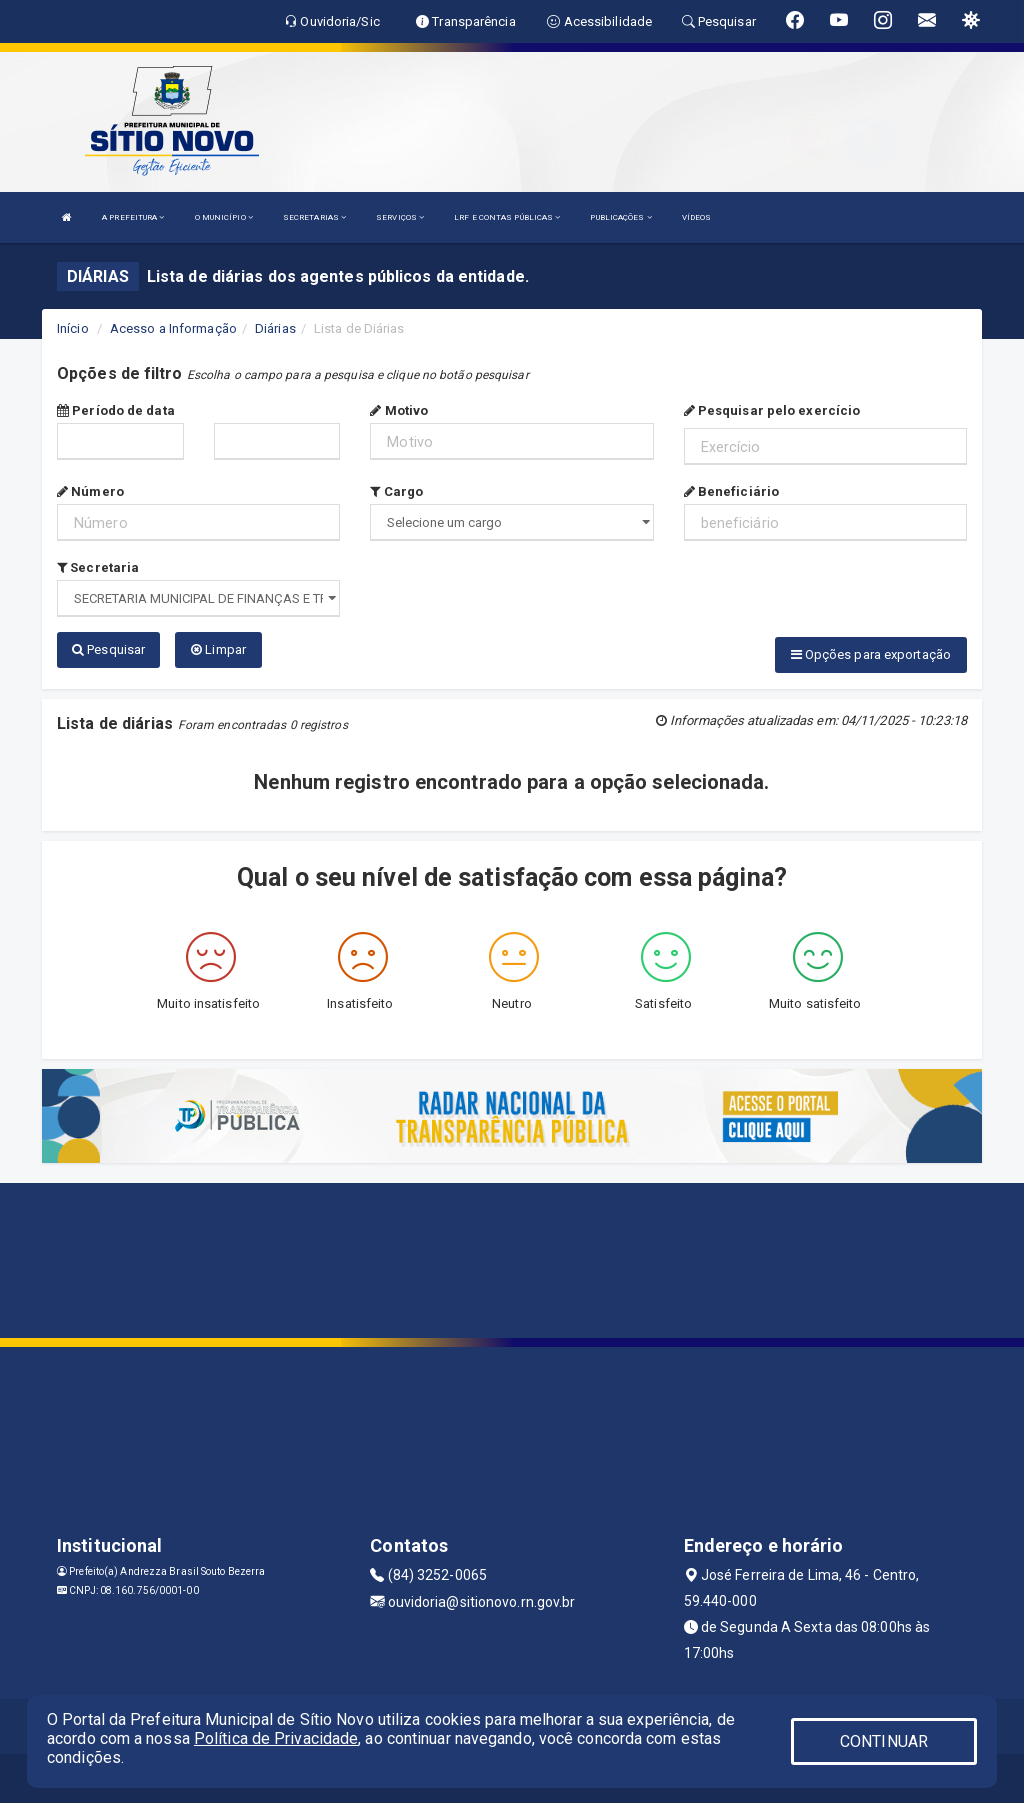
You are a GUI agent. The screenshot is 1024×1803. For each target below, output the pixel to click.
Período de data (116, 410)
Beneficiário (731, 491)
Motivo (399, 410)
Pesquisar (108, 649)
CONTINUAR (884, 1741)
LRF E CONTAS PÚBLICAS (507, 217)
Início (73, 328)
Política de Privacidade (276, 1738)
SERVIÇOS (400, 217)
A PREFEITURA (133, 217)
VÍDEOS (697, 217)
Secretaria (98, 567)
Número (90, 491)
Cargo (396, 491)
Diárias (275, 328)
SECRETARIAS (314, 217)
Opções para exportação (871, 654)
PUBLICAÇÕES (620, 217)
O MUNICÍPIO (224, 217)
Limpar (218, 649)
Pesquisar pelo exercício (772, 410)
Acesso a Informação (173, 328)
